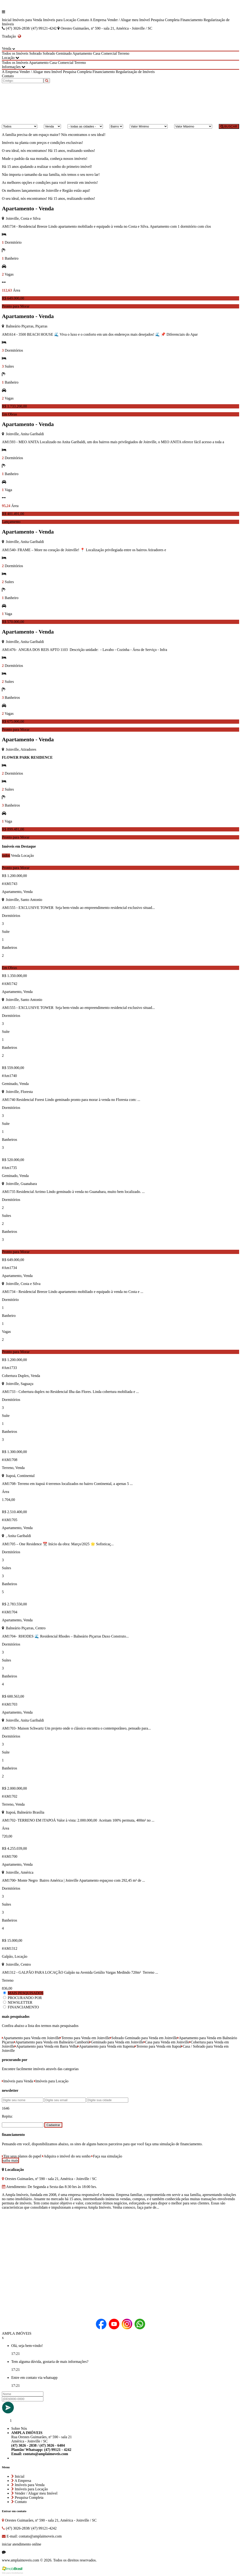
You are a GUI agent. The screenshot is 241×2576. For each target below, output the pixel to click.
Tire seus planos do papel (21, 2156)
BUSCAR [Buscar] (229, 126)
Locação (27, 855)
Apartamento (82, 53)
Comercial (109, 53)
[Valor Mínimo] (149, 126)
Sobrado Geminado (57, 53)
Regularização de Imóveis (135, 72)
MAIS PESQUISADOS (25, 1993)
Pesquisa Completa (165, 20)
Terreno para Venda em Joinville (85, 2038)
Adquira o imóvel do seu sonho (66, 2156)
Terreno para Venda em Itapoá (158, 2046)
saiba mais (10, 2160)
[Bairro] (116, 126)
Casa (96, 53)
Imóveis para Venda (27, 20)
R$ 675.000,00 (13, 721)
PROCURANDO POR (25, 1998)
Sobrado (35, 53)
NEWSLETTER (20, 2002)
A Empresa (98, 20)
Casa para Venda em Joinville (166, 2042)
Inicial (6, 20)
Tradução (11, 36)
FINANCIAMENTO (23, 2007)
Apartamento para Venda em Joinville (31, 2038)
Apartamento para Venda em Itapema (106, 2046)
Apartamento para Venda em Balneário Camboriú (52, 2042)
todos (6, 855)
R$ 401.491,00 (13, 514)
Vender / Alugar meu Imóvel (128, 20)
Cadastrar (53, 2125)
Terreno (123, 53)
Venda (15, 855)
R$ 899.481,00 (13, 829)
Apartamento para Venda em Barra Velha (46, 2046)
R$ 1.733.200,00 (14, 406)
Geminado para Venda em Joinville (117, 2042)
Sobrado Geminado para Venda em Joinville (143, 2038)
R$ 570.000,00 (13, 622)
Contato (83, 20)
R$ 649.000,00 (13, 298)
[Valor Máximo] (193, 126)
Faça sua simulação (106, 2156)
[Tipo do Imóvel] (19, 126)
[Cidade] (85, 126)
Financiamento (191, 20)
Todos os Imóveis (15, 53)
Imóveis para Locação (59, 20)
